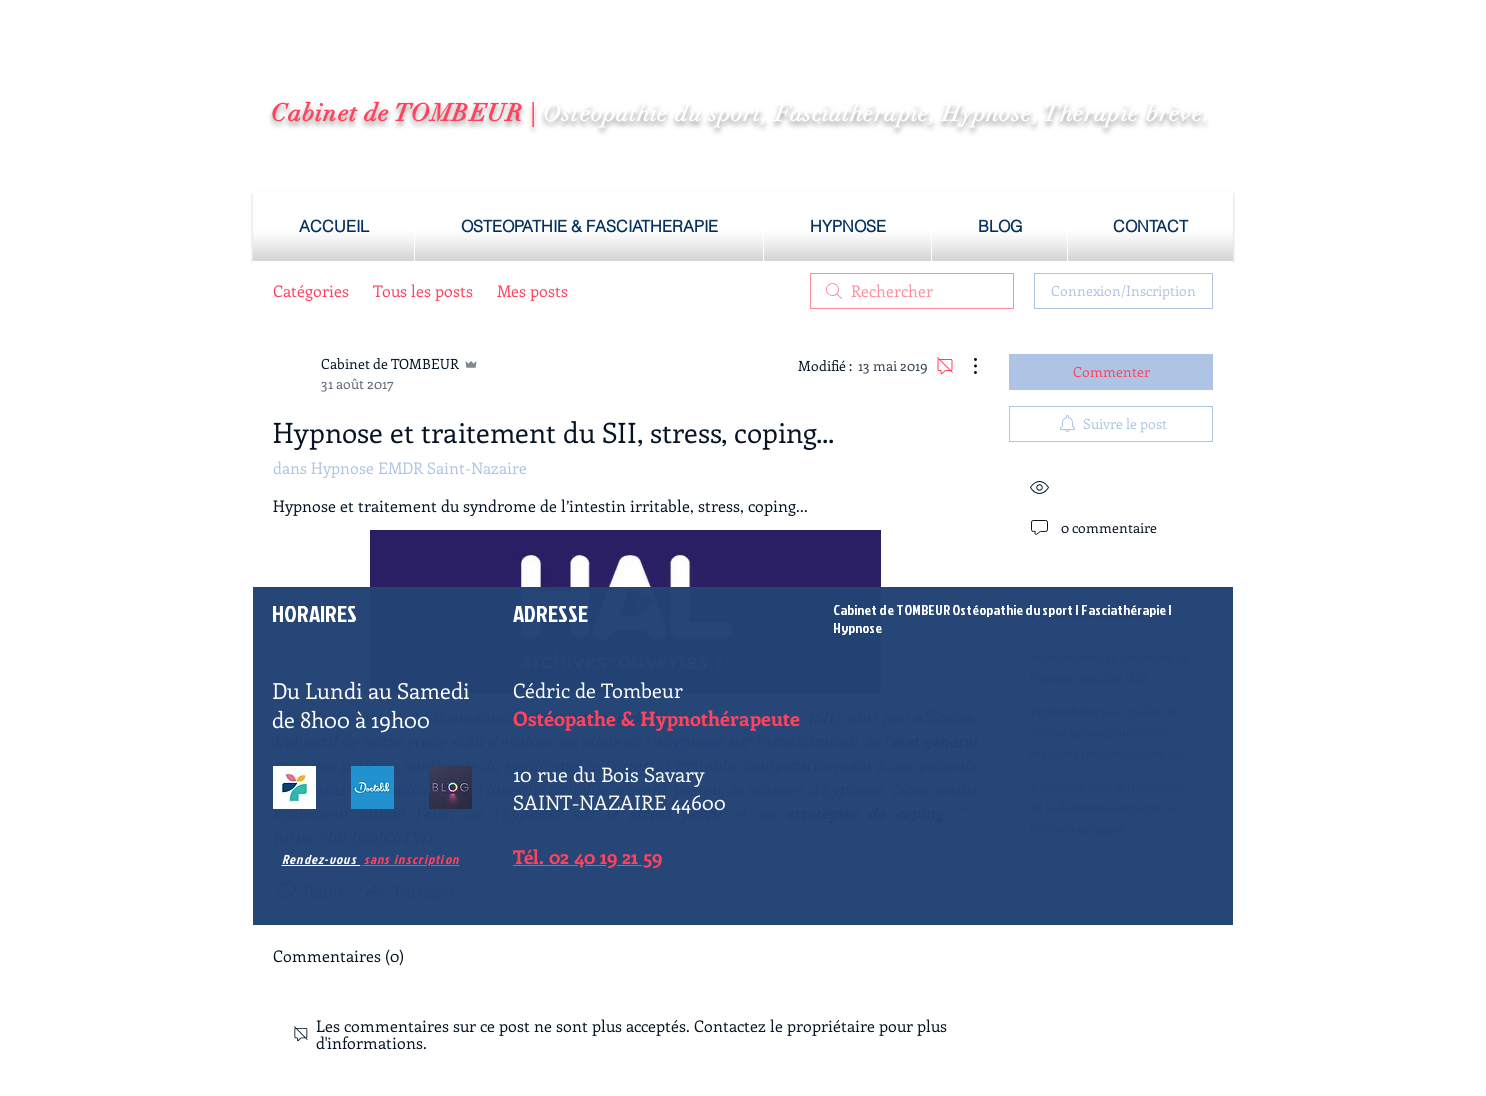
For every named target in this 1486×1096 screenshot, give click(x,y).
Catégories (311, 290)
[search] (912, 291)
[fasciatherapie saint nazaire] (372, 787)
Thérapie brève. (1127, 113)
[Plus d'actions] (965, 366)
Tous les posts (423, 290)
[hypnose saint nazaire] (450, 787)
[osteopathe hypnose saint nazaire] (294, 787)
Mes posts (532, 290)
